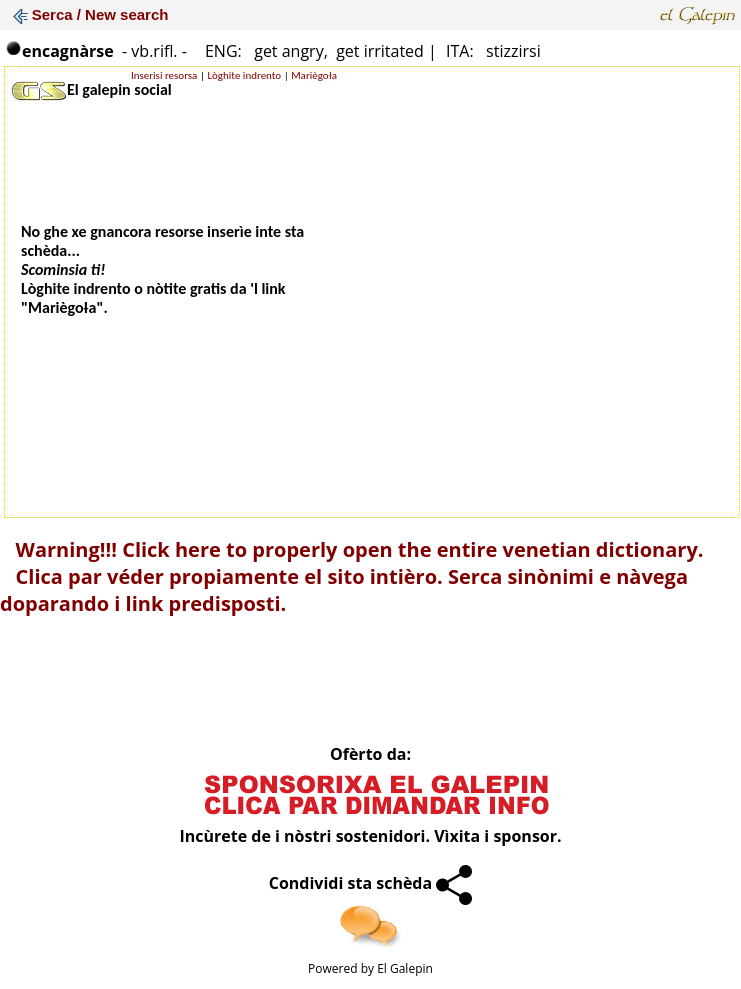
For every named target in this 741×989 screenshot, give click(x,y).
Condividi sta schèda (371, 883)
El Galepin (405, 968)
